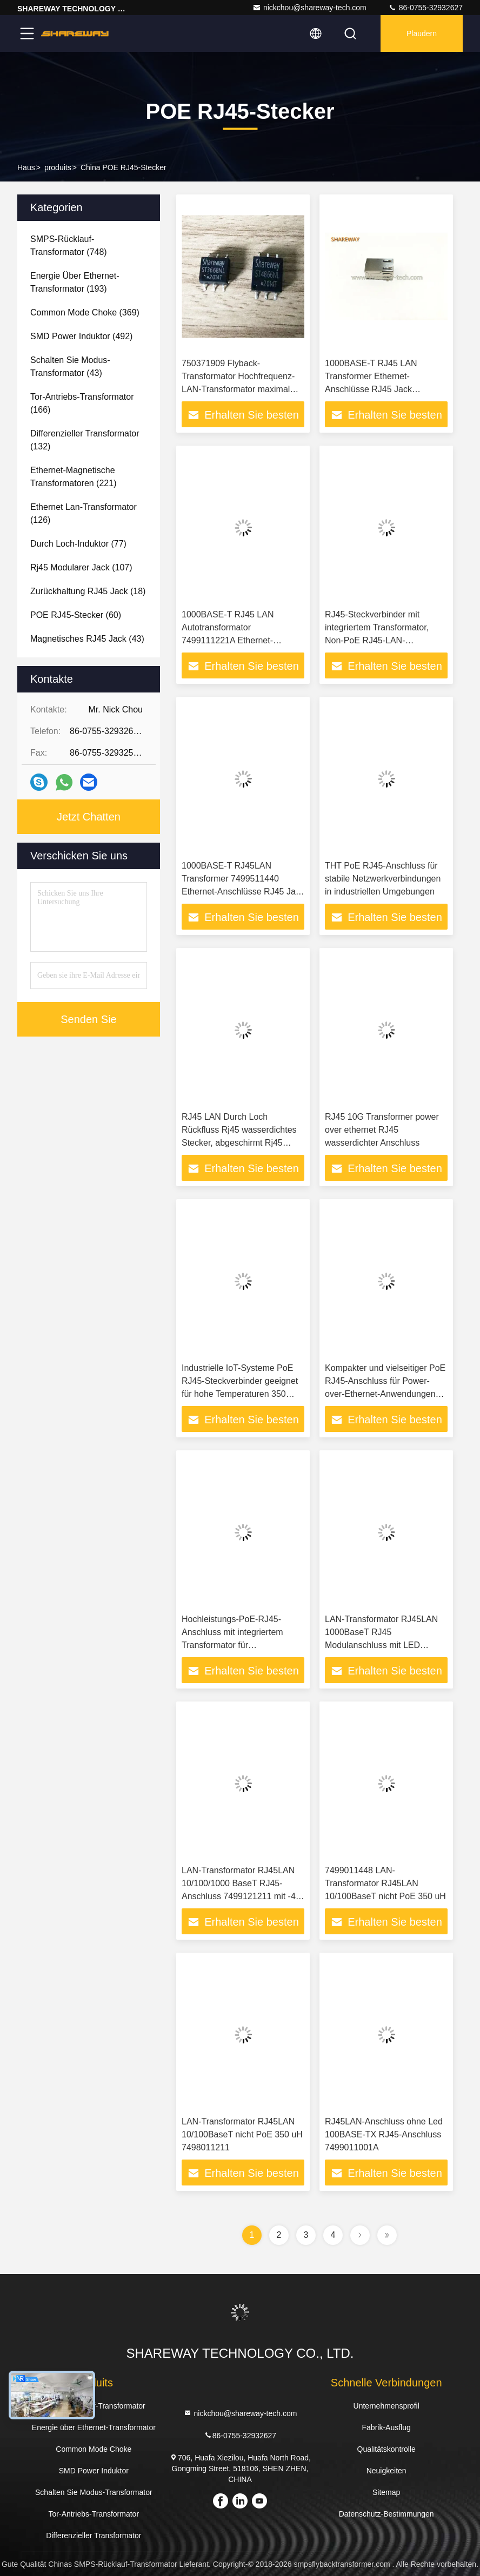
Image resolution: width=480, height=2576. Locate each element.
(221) (73, 477)
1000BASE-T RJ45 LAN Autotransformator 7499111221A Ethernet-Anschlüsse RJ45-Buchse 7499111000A (231, 640)
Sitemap (386, 2492)
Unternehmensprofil (386, 2406)
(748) (68, 245)
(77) (78, 543)
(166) (82, 403)
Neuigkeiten (386, 2470)
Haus (26, 167)
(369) (84, 312)
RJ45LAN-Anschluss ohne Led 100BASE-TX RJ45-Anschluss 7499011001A (384, 2134)
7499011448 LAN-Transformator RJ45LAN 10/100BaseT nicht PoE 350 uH (385, 1883)
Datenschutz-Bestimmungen (386, 2514)
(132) (84, 440)
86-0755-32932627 (425, 7)
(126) (83, 513)
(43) (70, 366)
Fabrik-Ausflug (386, 2427)
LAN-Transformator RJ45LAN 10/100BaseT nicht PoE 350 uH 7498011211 (242, 2134)
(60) (75, 615)
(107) (81, 567)
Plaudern (421, 33)
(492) (81, 336)
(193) (74, 282)
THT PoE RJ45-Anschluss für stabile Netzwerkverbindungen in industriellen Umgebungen (383, 878)
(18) (87, 591)
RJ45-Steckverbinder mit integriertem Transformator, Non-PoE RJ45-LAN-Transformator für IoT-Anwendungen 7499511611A (380, 640)
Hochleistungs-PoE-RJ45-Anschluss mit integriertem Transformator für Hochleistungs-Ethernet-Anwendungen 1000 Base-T (235, 1645)
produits (57, 167)
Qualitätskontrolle (386, 2449)
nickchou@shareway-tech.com (309, 7)
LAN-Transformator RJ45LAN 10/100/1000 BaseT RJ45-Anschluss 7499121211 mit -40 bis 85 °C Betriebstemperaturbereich (241, 1896)
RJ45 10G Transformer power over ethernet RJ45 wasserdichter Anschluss (382, 1129)
